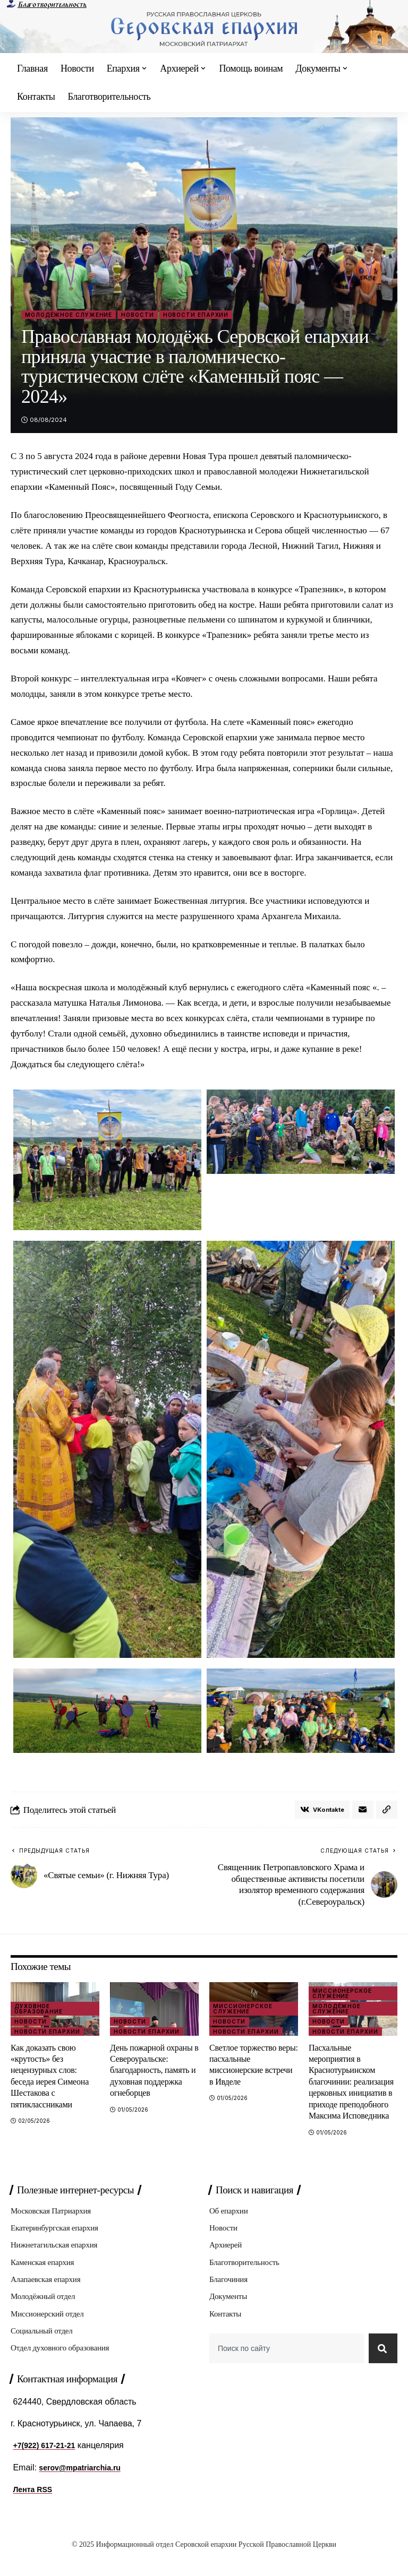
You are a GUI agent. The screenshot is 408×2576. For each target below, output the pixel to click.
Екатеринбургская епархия (57, 2243)
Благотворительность (52, 4)
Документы (229, 2314)
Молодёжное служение (68, 315)
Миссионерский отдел (50, 2332)
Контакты (226, 2332)
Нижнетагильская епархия (57, 2261)
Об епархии (229, 2225)
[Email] (361, 1811)
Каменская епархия (44, 2279)
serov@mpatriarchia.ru (85, 2489)
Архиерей (226, 2261)
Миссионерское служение (243, 2011)
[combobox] (284, 2369)
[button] (386, 1811)
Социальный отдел (43, 2350)
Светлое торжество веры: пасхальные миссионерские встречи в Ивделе (253, 2067)
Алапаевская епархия (48, 2297)
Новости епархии (196, 315)
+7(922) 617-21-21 (48, 2468)
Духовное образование (38, 2011)
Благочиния (229, 2297)
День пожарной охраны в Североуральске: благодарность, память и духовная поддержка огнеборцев (154, 2073)
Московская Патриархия (53, 2225)
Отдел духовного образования (63, 2368)
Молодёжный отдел (45, 2314)
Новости (137, 315)
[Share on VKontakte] (318, 1811)
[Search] (380, 2369)
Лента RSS (35, 2511)
